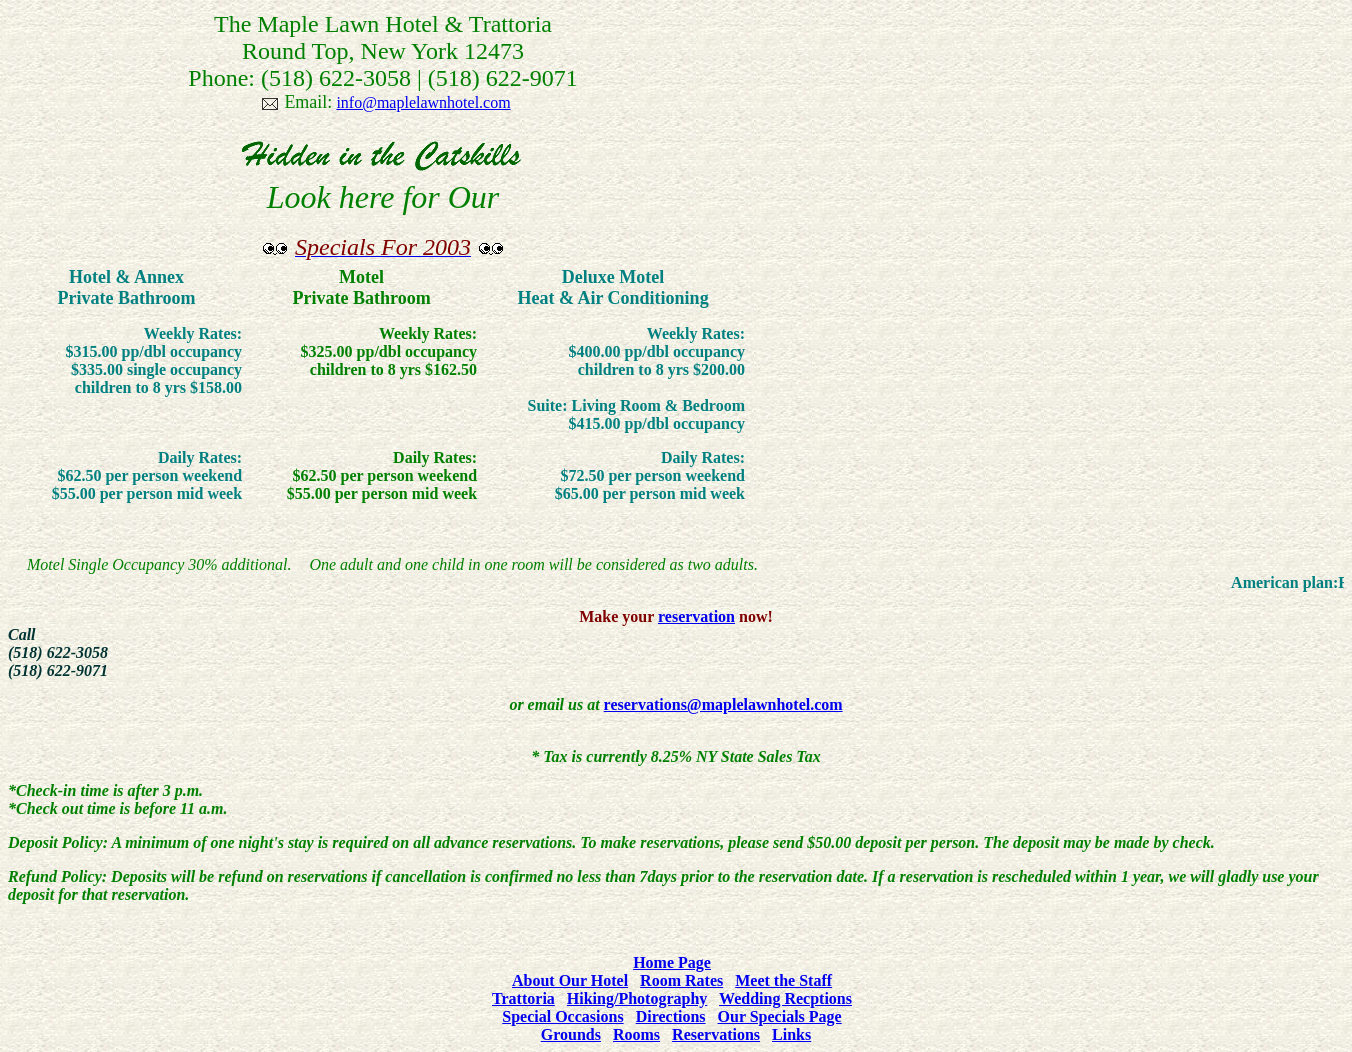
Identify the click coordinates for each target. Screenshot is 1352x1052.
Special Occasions (562, 1016)
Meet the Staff (783, 980)
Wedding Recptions (785, 998)
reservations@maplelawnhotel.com (723, 704)
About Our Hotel (570, 980)
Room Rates (681, 980)
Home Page (672, 962)
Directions (671, 1016)
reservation (696, 616)
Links (791, 1034)
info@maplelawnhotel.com (423, 102)
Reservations (716, 1034)
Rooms (636, 1034)
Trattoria (523, 998)
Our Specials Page (780, 1016)
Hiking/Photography (637, 998)
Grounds (571, 1034)
